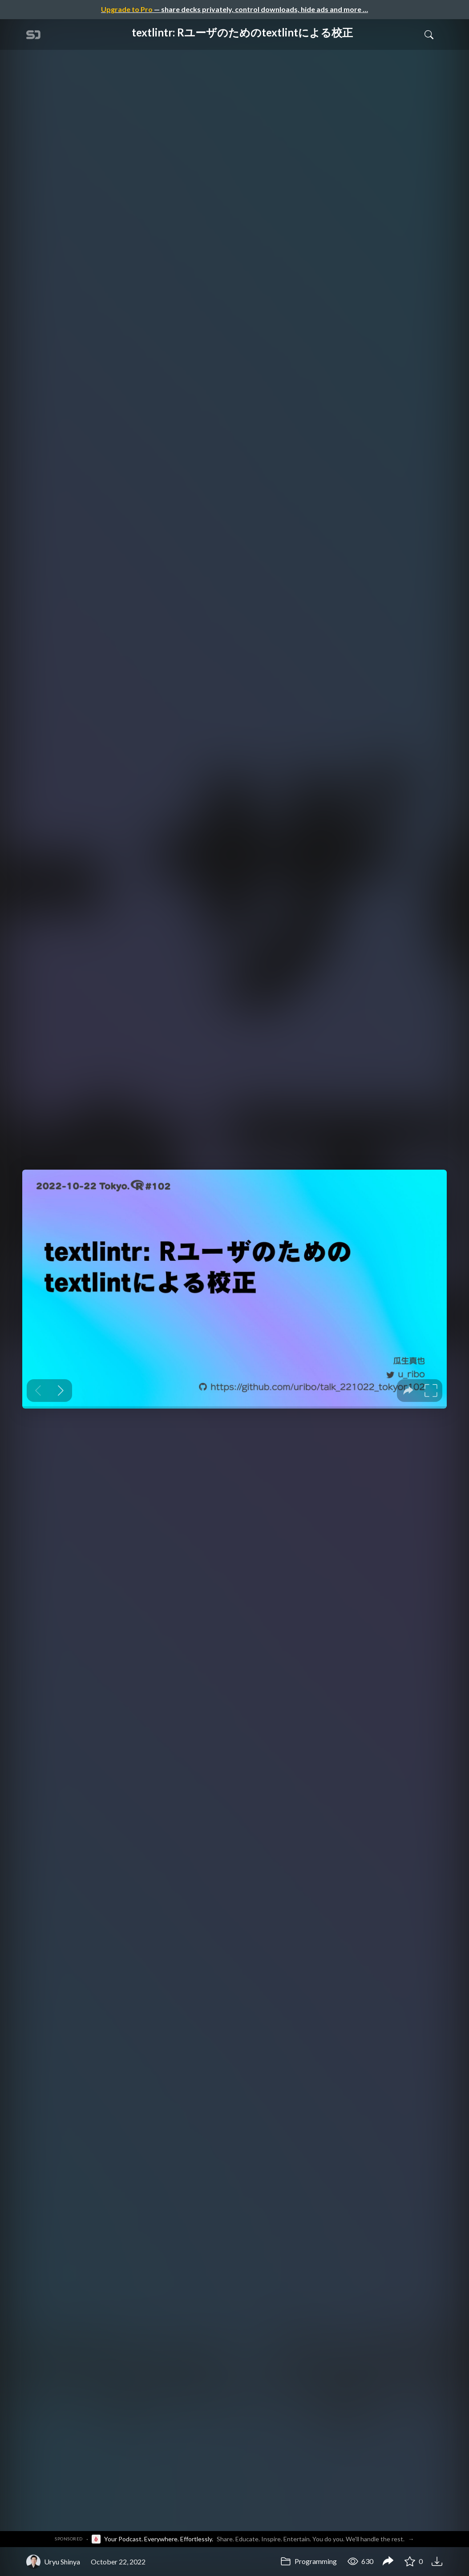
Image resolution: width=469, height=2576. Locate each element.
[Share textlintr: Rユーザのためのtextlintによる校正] (388, 2561)
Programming (308, 2561)
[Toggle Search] (429, 34)
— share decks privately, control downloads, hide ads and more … (234, 9)
